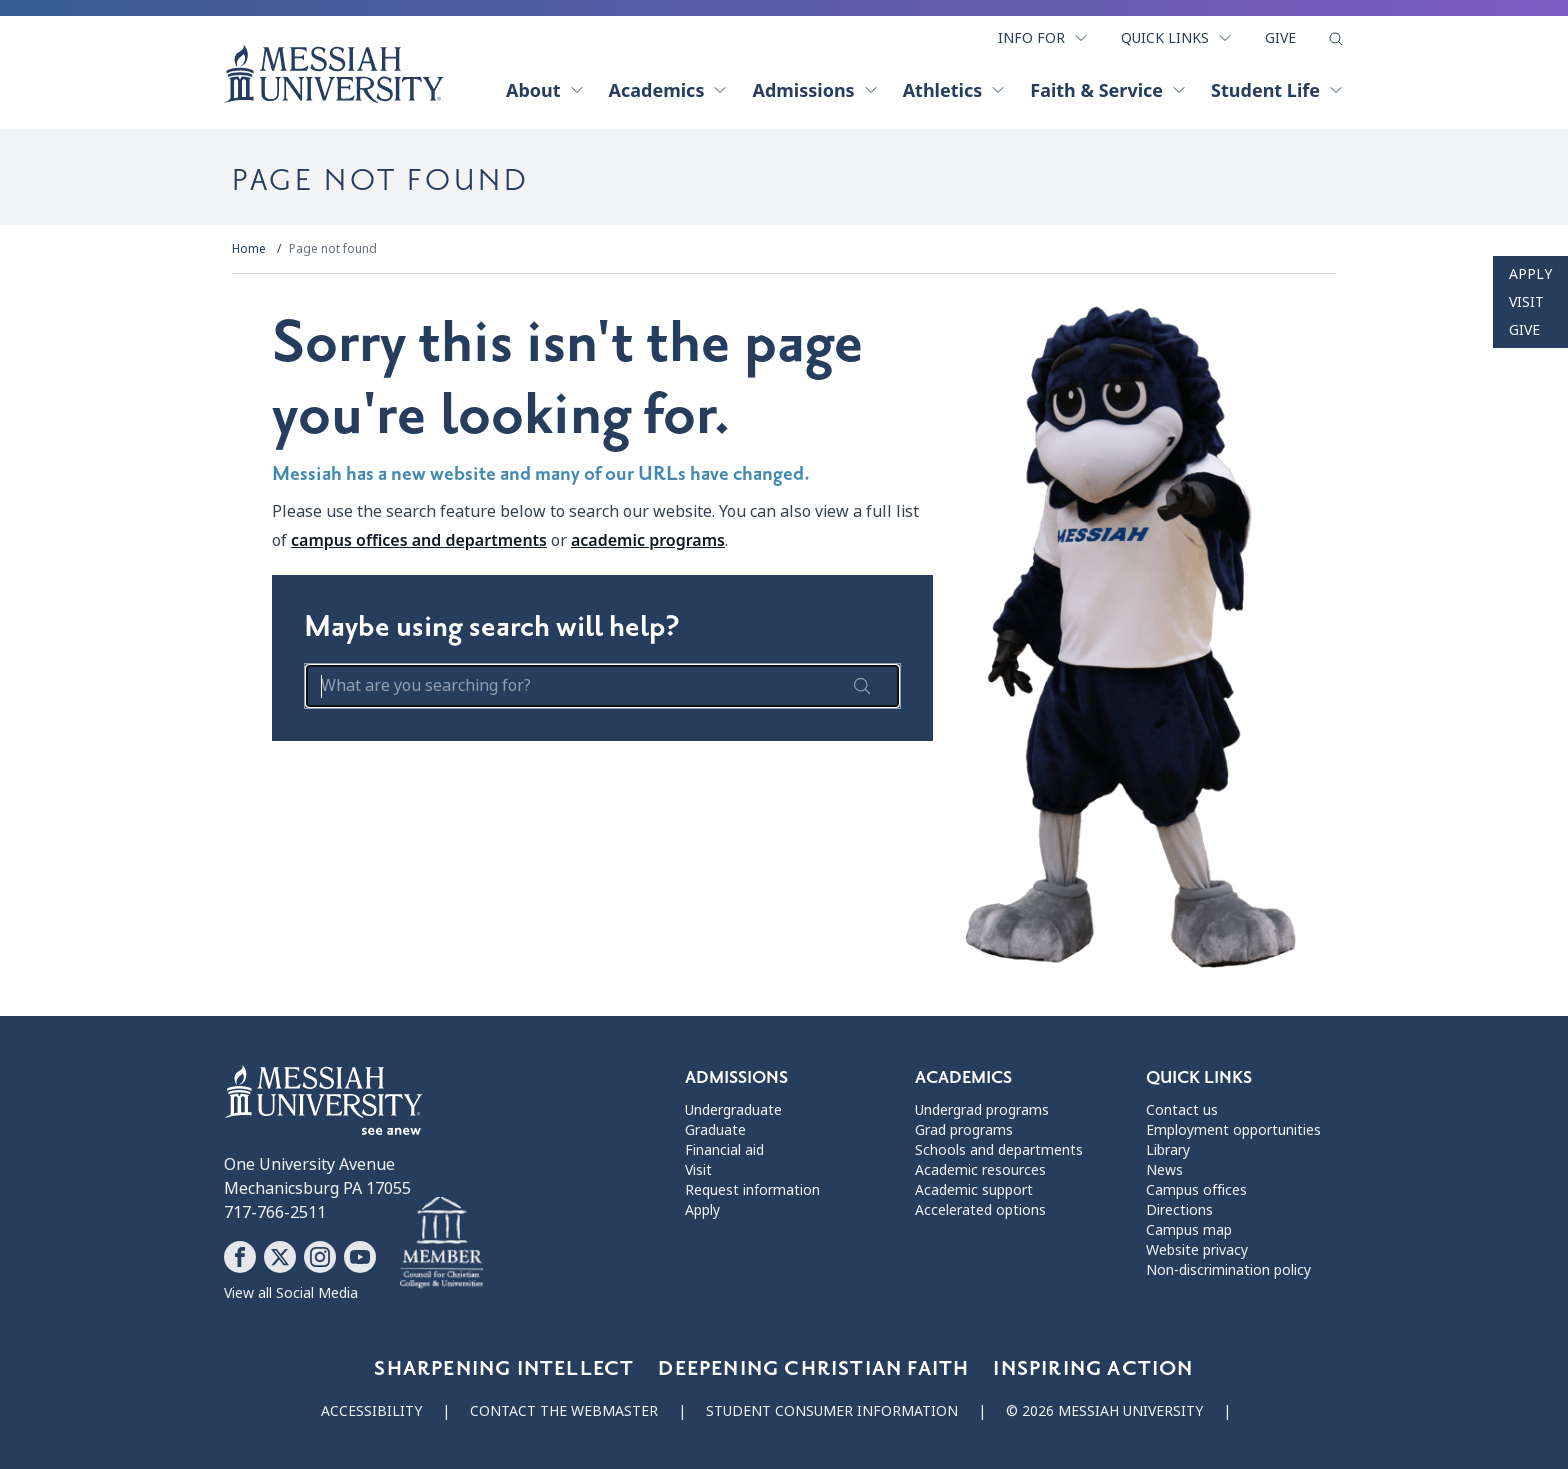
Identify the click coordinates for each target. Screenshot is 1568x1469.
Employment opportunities (1233, 1130)
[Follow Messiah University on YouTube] (360, 1257)
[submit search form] (862, 686)
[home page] (334, 74)
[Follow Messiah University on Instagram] (320, 1257)
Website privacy (1197, 1250)
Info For (1043, 38)
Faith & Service (1108, 90)
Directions (1179, 1210)
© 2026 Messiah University (1104, 1411)
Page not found (333, 249)
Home (249, 249)
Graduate (715, 1130)
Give (1280, 38)
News (1164, 1170)
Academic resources (980, 1170)
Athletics (955, 90)
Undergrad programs (982, 1110)
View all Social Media (291, 1293)
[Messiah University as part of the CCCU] (441, 1243)
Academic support (974, 1190)
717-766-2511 (275, 1212)
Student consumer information (832, 1411)
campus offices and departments (419, 540)
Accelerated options (980, 1210)
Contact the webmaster (564, 1411)
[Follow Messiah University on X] (280, 1257)
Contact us (1182, 1110)
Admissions (815, 90)
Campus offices (1196, 1190)
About (545, 90)
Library (1168, 1150)
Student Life (1277, 90)
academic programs (648, 540)
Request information (752, 1190)
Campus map (1189, 1230)
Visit (1526, 302)
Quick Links (1177, 38)
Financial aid (724, 1150)
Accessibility (371, 1411)
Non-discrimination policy (1228, 1270)
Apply (1530, 274)
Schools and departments (999, 1150)
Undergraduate (733, 1110)
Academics (669, 90)
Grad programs (964, 1130)
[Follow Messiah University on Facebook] (240, 1257)
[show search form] (1336, 39)
